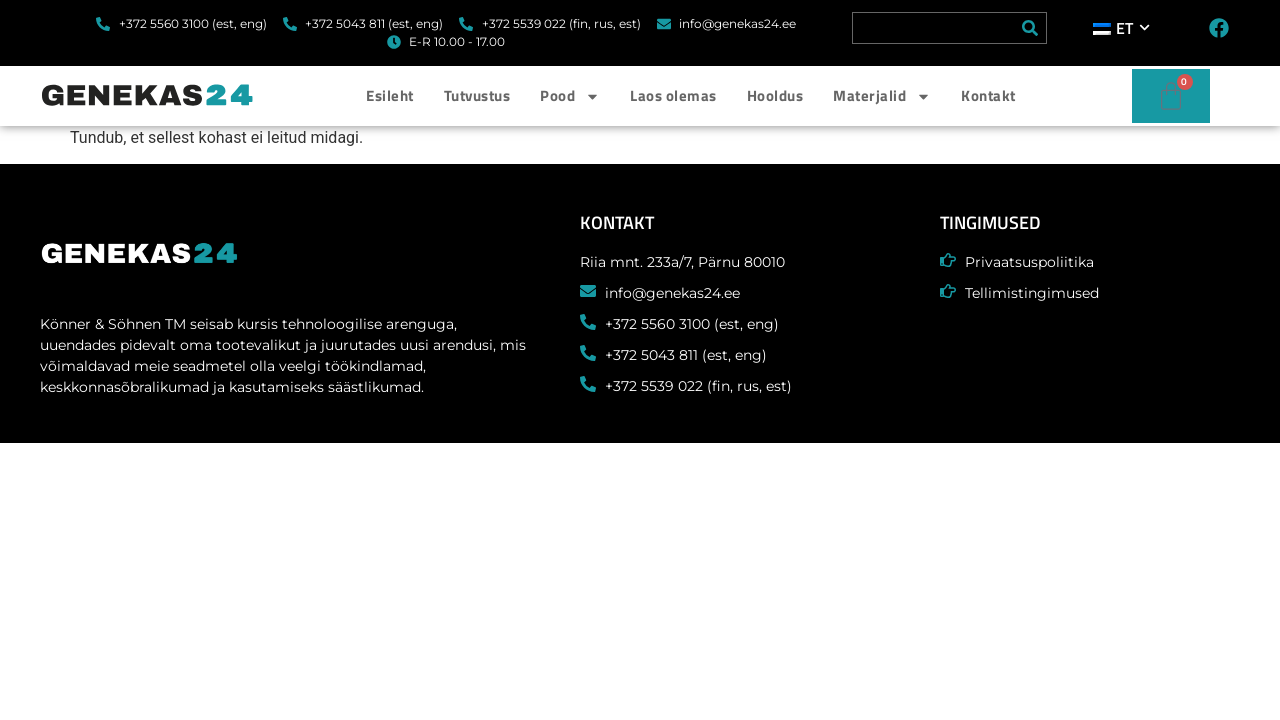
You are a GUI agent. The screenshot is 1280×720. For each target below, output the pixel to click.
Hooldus (775, 95)
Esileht (390, 95)
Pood (570, 96)
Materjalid (882, 96)
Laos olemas (673, 95)
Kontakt (988, 95)
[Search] (1030, 28)
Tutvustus (477, 95)
